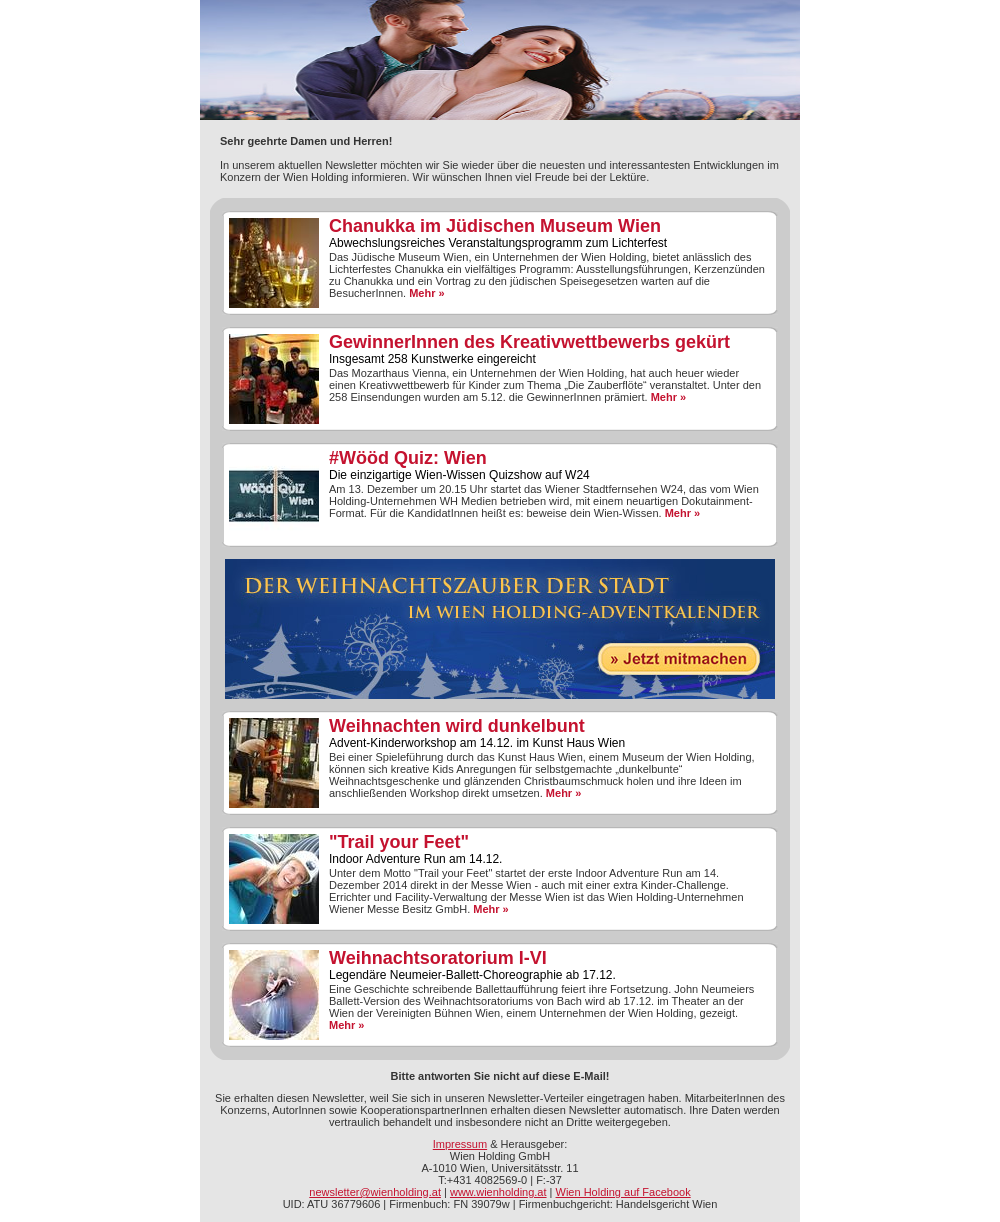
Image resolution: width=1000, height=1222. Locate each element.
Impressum (460, 1144)
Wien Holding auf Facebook (623, 1192)
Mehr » (426, 293)
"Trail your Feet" (399, 842)
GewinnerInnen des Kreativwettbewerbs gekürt (529, 342)
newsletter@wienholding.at (375, 1192)
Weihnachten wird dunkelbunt (457, 726)
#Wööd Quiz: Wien (408, 458)
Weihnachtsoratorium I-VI (438, 958)
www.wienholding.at (498, 1192)
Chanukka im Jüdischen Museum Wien (495, 226)
